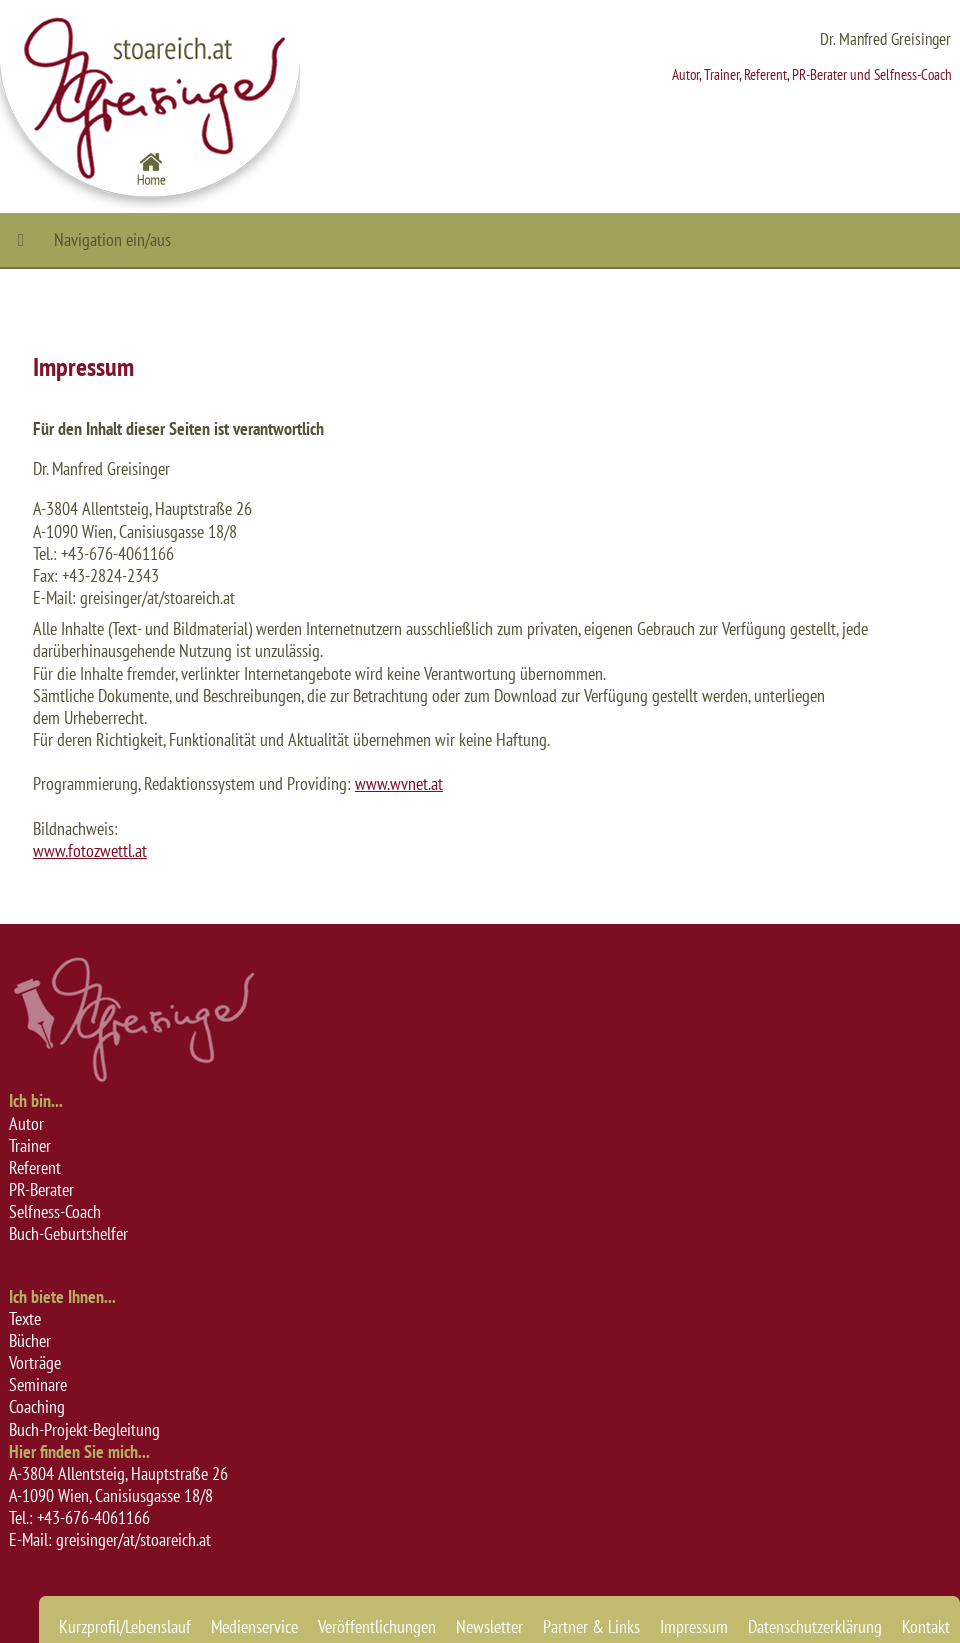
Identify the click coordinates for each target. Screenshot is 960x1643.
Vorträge (35, 1362)
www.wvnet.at (399, 783)
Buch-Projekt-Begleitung (84, 1429)
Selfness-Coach (55, 1211)
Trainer (30, 1145)
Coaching (37, 1406)
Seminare (38, 1384)
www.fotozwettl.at (90, 850)
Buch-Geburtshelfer (68, 1233)
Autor (26, 1123)
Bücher (30, 1340)
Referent (35, 1167)
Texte (25, 1318)
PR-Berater (41, 1189)
